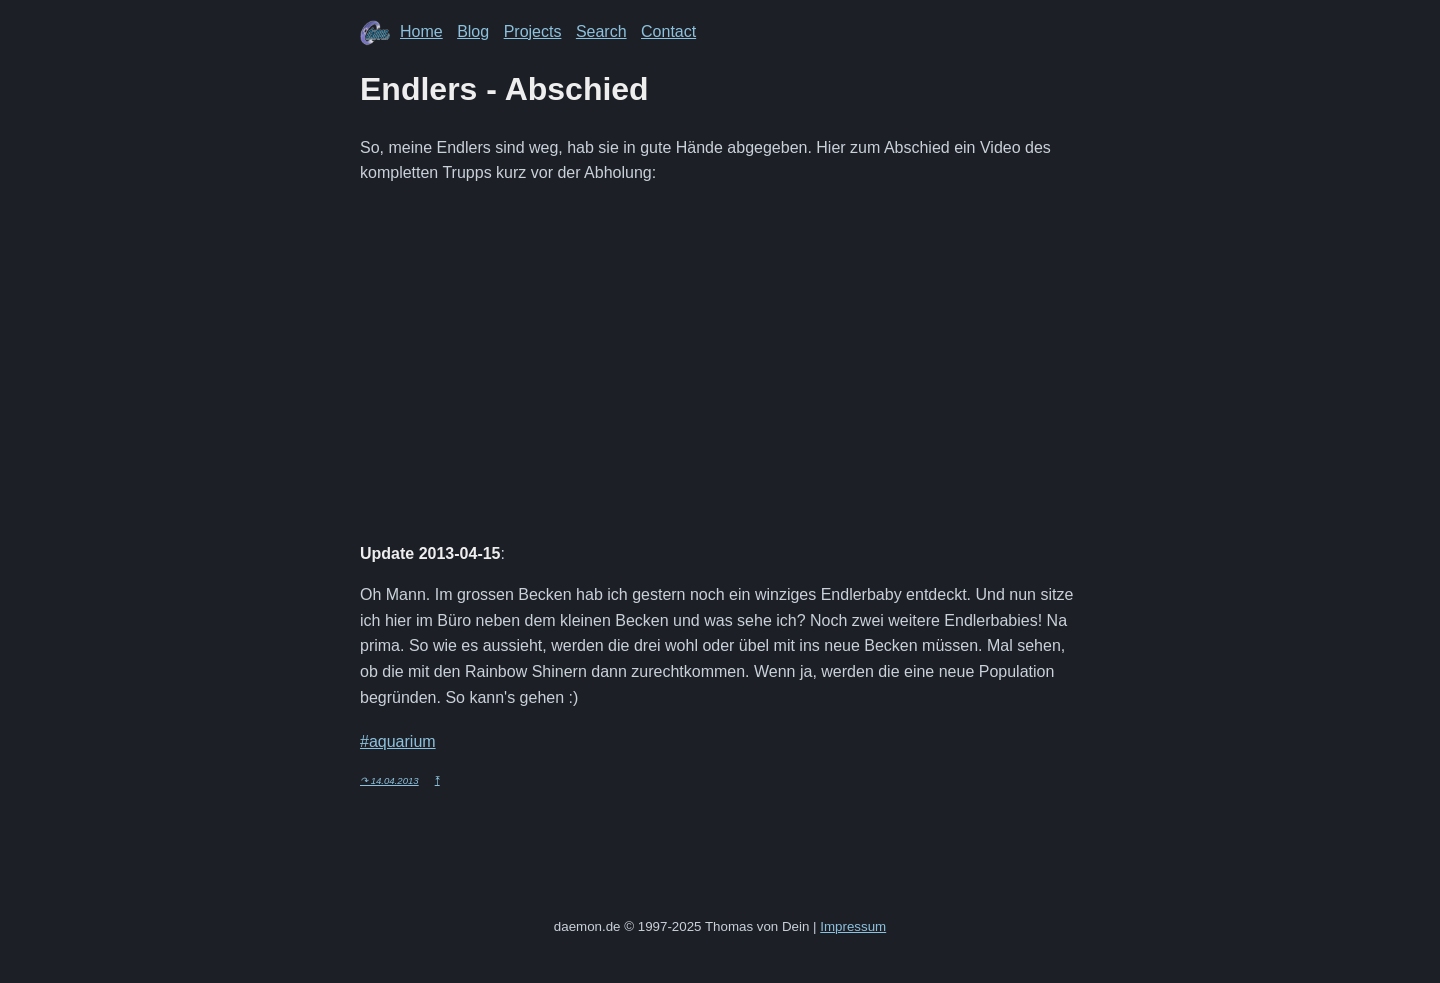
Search (601, 31)
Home (421, 31)
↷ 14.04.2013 (389, 780)
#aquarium (398, 741)
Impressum (853, 926)
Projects (533, 31)
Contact (668, 31)
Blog (473, 31)
